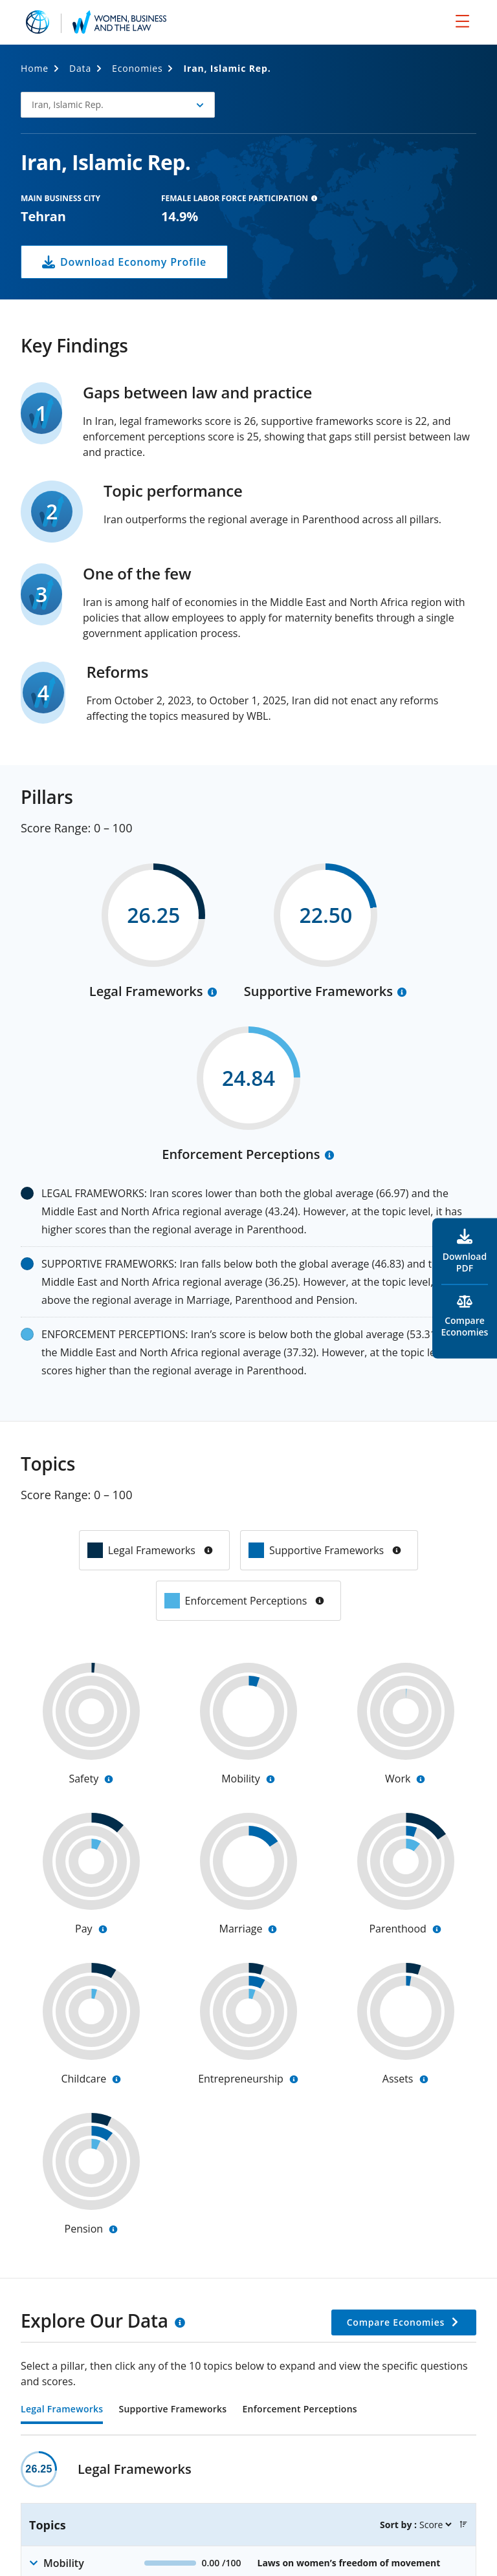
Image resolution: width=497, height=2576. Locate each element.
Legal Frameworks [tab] (62, 2410)
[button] (118, 105)
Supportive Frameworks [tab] (172, 2410)
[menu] (462, 21)
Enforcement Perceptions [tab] (299, 2410)
